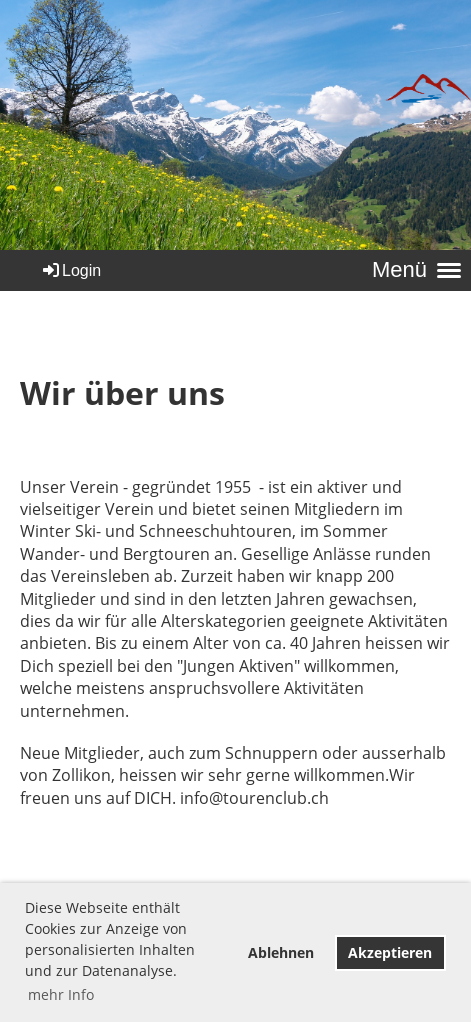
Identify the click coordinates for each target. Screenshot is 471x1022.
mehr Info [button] (61, 994)
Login (70, 270)
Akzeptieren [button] (390, 952)
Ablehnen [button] (281, 952)
